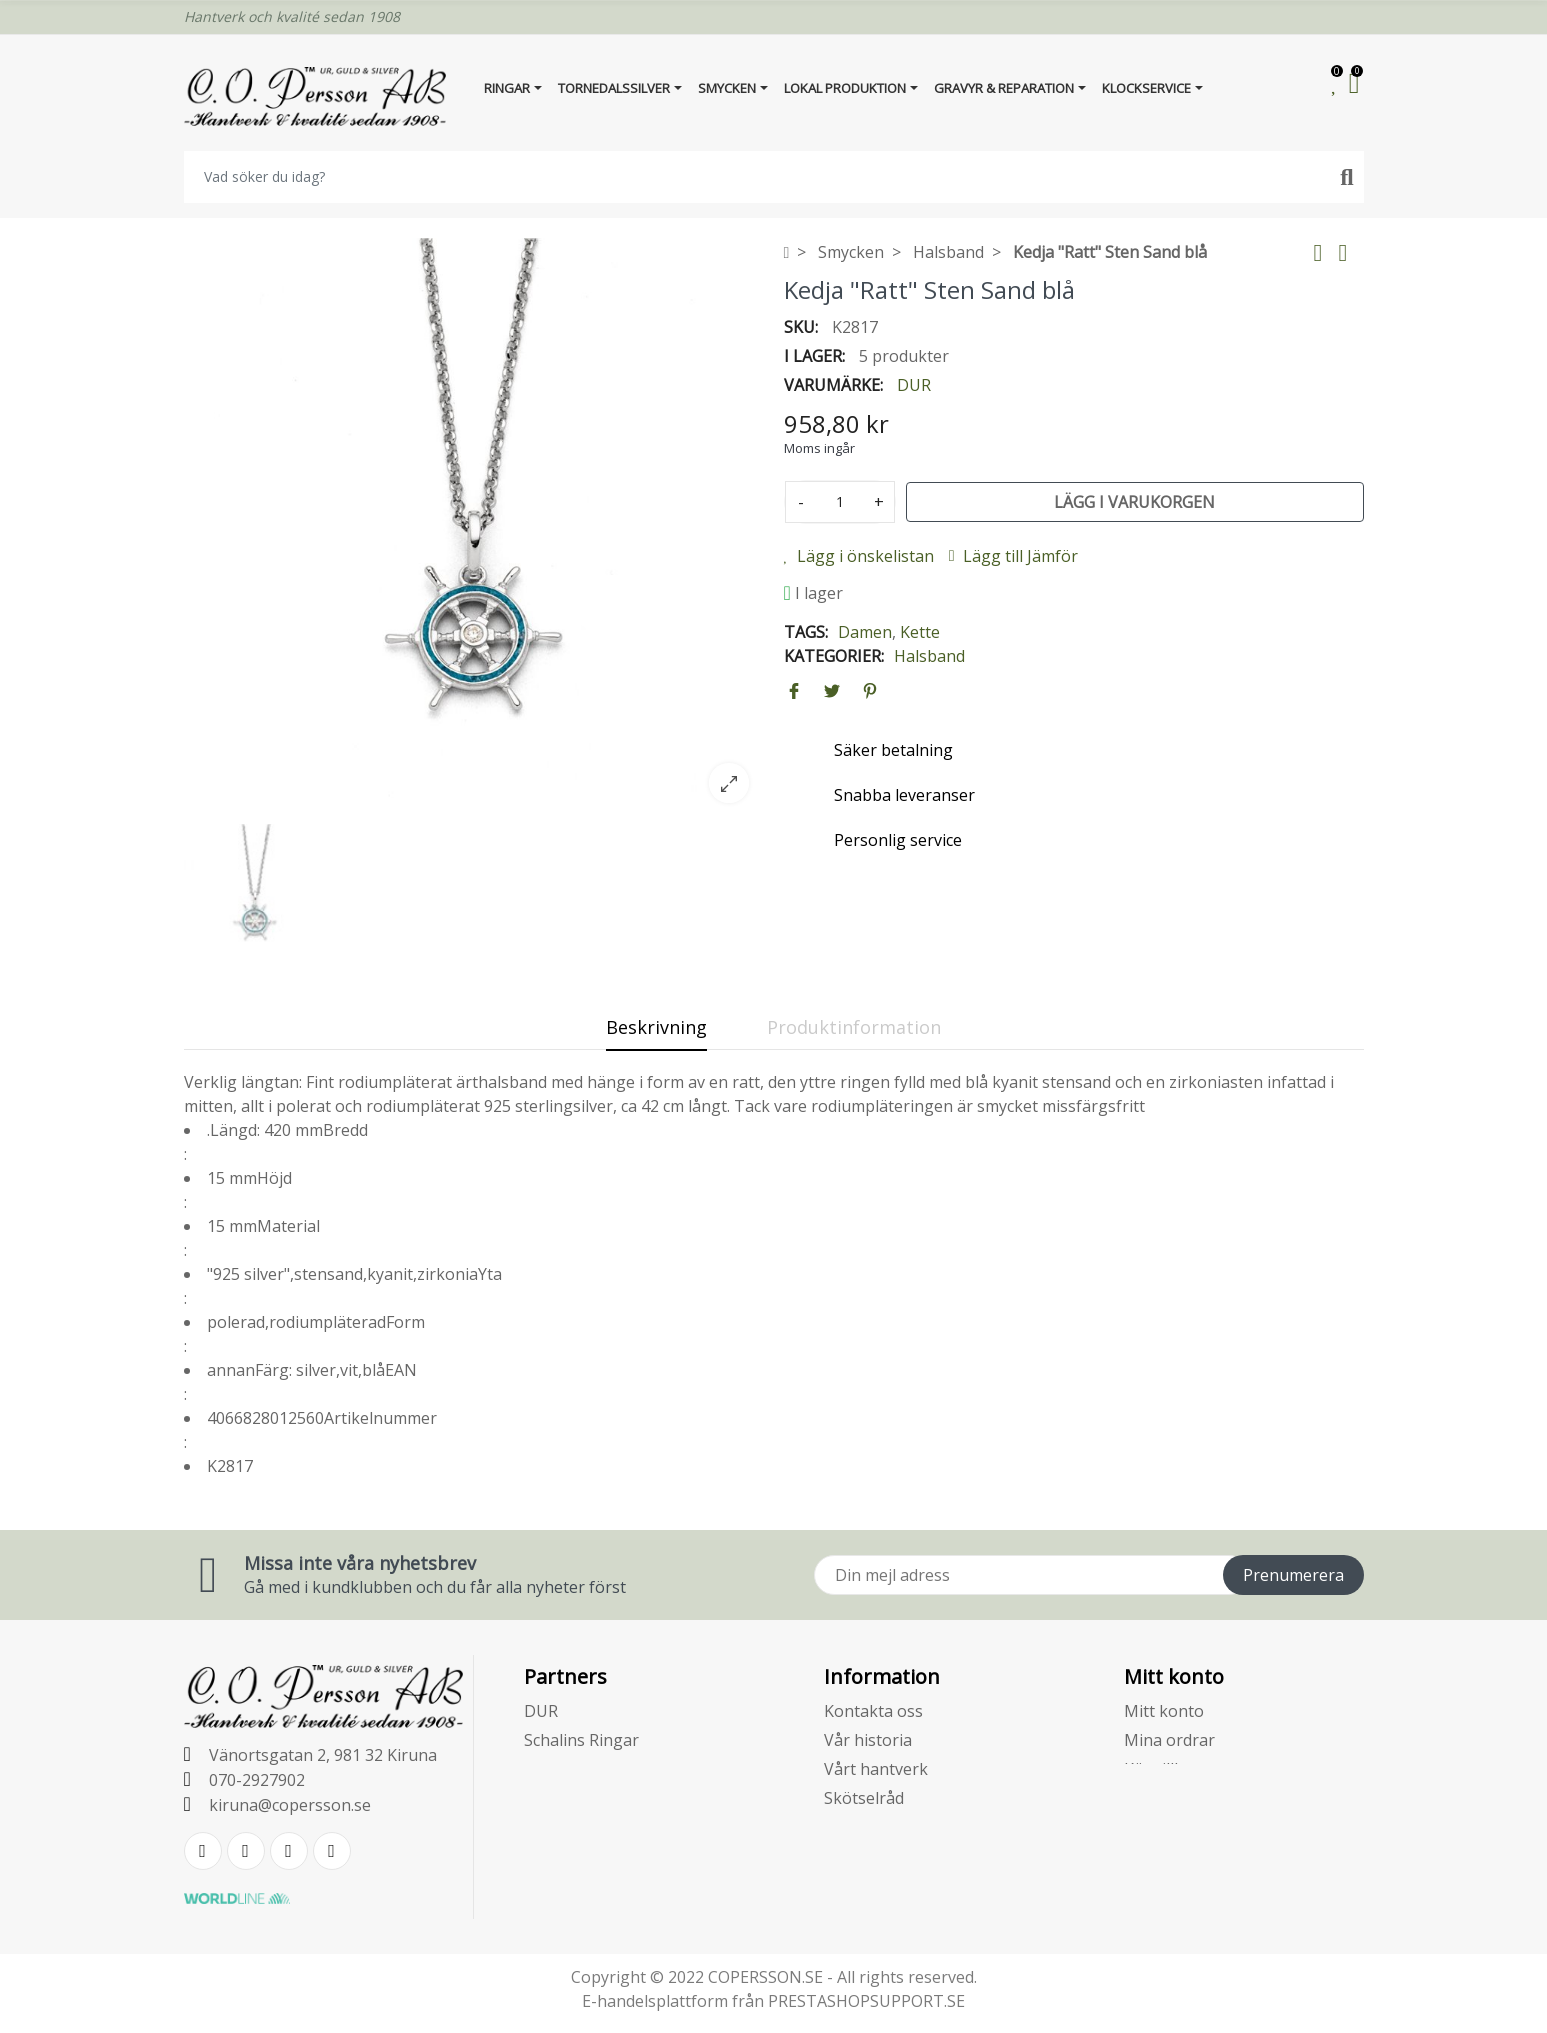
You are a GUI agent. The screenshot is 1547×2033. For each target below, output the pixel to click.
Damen (865, 632)
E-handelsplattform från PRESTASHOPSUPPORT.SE (773, 2001)
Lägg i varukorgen (1134, 502)
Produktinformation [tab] (854, 1027)
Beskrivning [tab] (656, 1027)
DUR (914, 385)
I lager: (814, 356)
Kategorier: (834, 656)
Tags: (806, 632)
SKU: (801, 327)
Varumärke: (833, 385)
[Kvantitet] (840, 502)
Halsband (929, 656)
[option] (474, 528)
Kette (920, 632)
